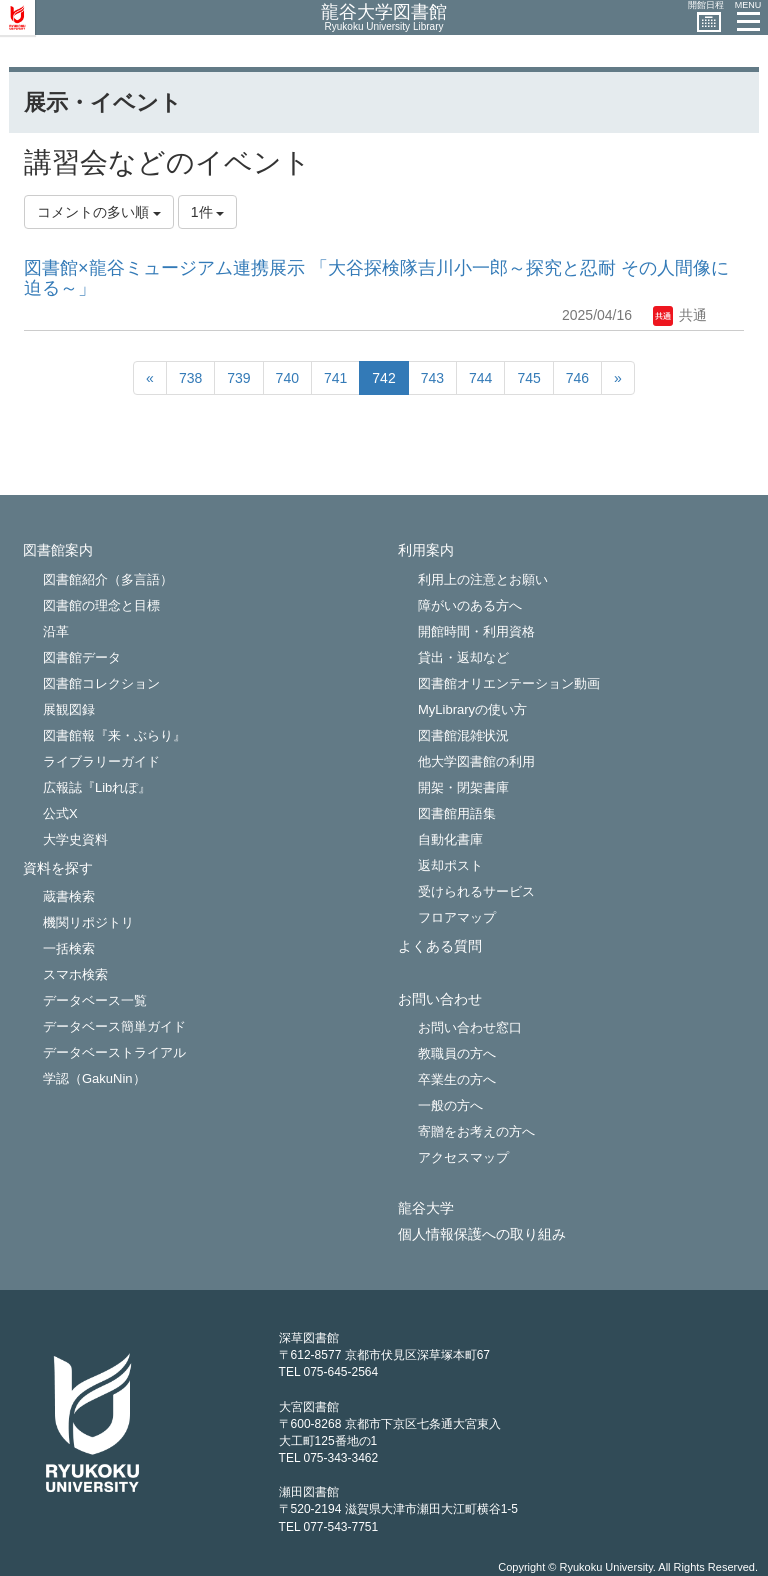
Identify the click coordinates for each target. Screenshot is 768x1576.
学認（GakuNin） (94, 1078)
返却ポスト (450, 865)
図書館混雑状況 (463, 735)
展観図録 (69, 709)
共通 (680, 315)
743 (432, 378)
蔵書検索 (69, 896)
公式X (60, 813)
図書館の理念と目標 (101, 605)
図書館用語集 (457, 813)
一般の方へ (450, 1105)
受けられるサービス (476, 891)
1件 (208, 212)
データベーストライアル (114, 1052)
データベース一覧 (95, 1000)
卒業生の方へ (457, 1079)
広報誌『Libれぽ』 (97, 787)
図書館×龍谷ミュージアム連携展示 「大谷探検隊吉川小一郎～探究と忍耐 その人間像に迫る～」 (376, 278)
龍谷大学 (426, 1208)
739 (238, 378)
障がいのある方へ (470, 605)
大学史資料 (75, 839)
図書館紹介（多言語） (108, 579)
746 (577, 378)
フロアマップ (457, 917)
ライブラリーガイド (101, 761)
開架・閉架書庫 (463, 787)
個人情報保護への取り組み (482, 1234)
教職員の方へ (457, 1053)
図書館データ (82, 657)
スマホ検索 (75, 974)
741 (335, 378)
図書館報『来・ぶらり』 (114, 735)
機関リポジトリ (88, 922)
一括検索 (69, 948)
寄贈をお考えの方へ (476, 1131)
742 (383, 378)
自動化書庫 (450, 839)
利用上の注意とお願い (483, 579)
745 (528, 378)
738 (190, 378)
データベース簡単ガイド (114, 1026)
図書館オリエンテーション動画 (509, 683)
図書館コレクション (101, 683)
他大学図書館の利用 (476, 761)
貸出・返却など (463, 657)
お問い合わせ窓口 (470, 1027)
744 (480, 378)
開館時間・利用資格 (476, 631)
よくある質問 (440, 946)
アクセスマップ (463, 1157)
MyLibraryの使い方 (472, 709)
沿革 (56, 631)
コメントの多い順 (99, 212)
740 (287, 378)
